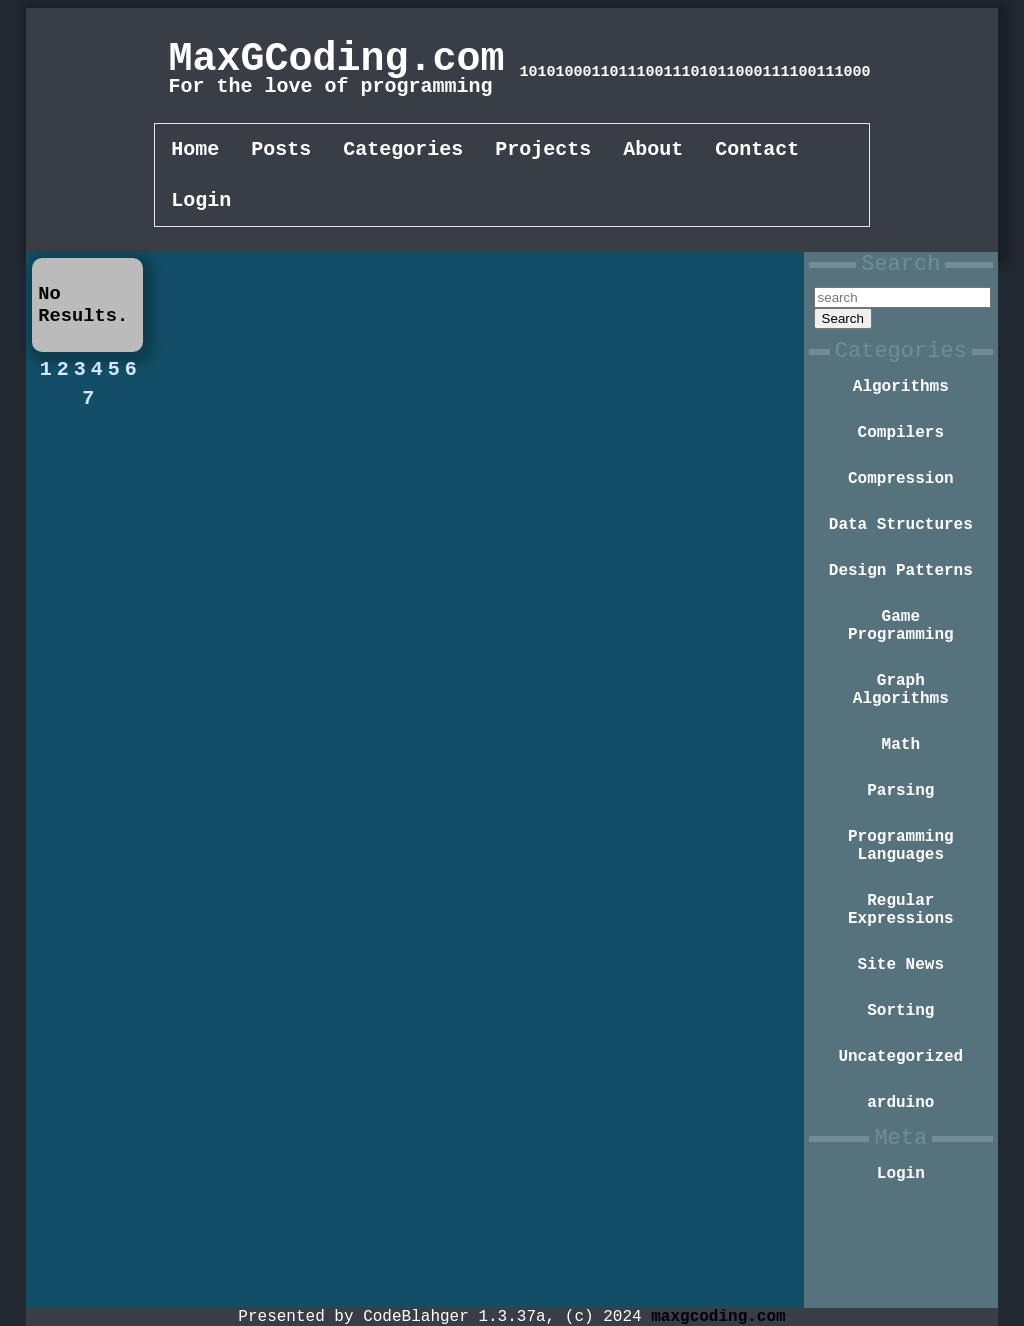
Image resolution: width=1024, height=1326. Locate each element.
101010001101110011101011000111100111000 (694, 73)
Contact (757, 151)
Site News (901, 1049)
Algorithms (901, 411)
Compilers (901, 461)
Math (901, 805)
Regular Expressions (901, 988)
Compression (901, 511)
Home (195, 151)
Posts (281, 151)
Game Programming (901, 672)
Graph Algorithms (901, 744)
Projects (543, 151)
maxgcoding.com (718, 1315)
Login (201, 206)
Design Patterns (901, 611)
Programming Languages (901, 916)
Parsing (900, 855)
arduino (900, 1199)
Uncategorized (900, 1149)
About (653, 151)
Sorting (900, 1099)
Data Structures (901, 561)
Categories (403, 151)
